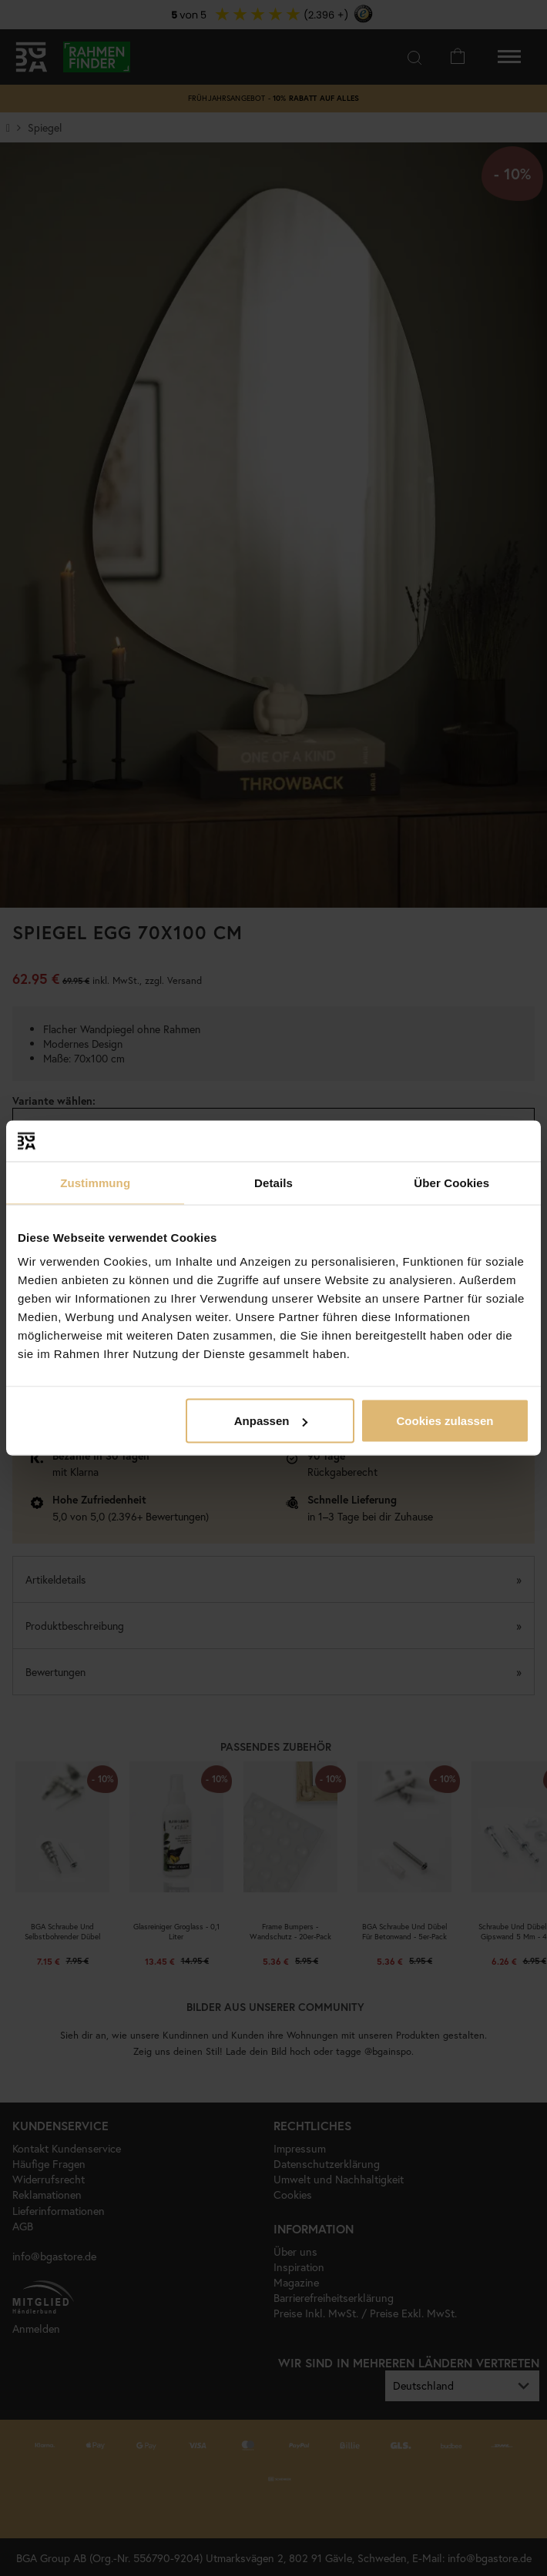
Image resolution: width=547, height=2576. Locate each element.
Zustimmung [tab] (95, 1182)
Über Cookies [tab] (451, 1182)
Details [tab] (273, 1182)
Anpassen (271, 1420)
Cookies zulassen (445, 1420)
